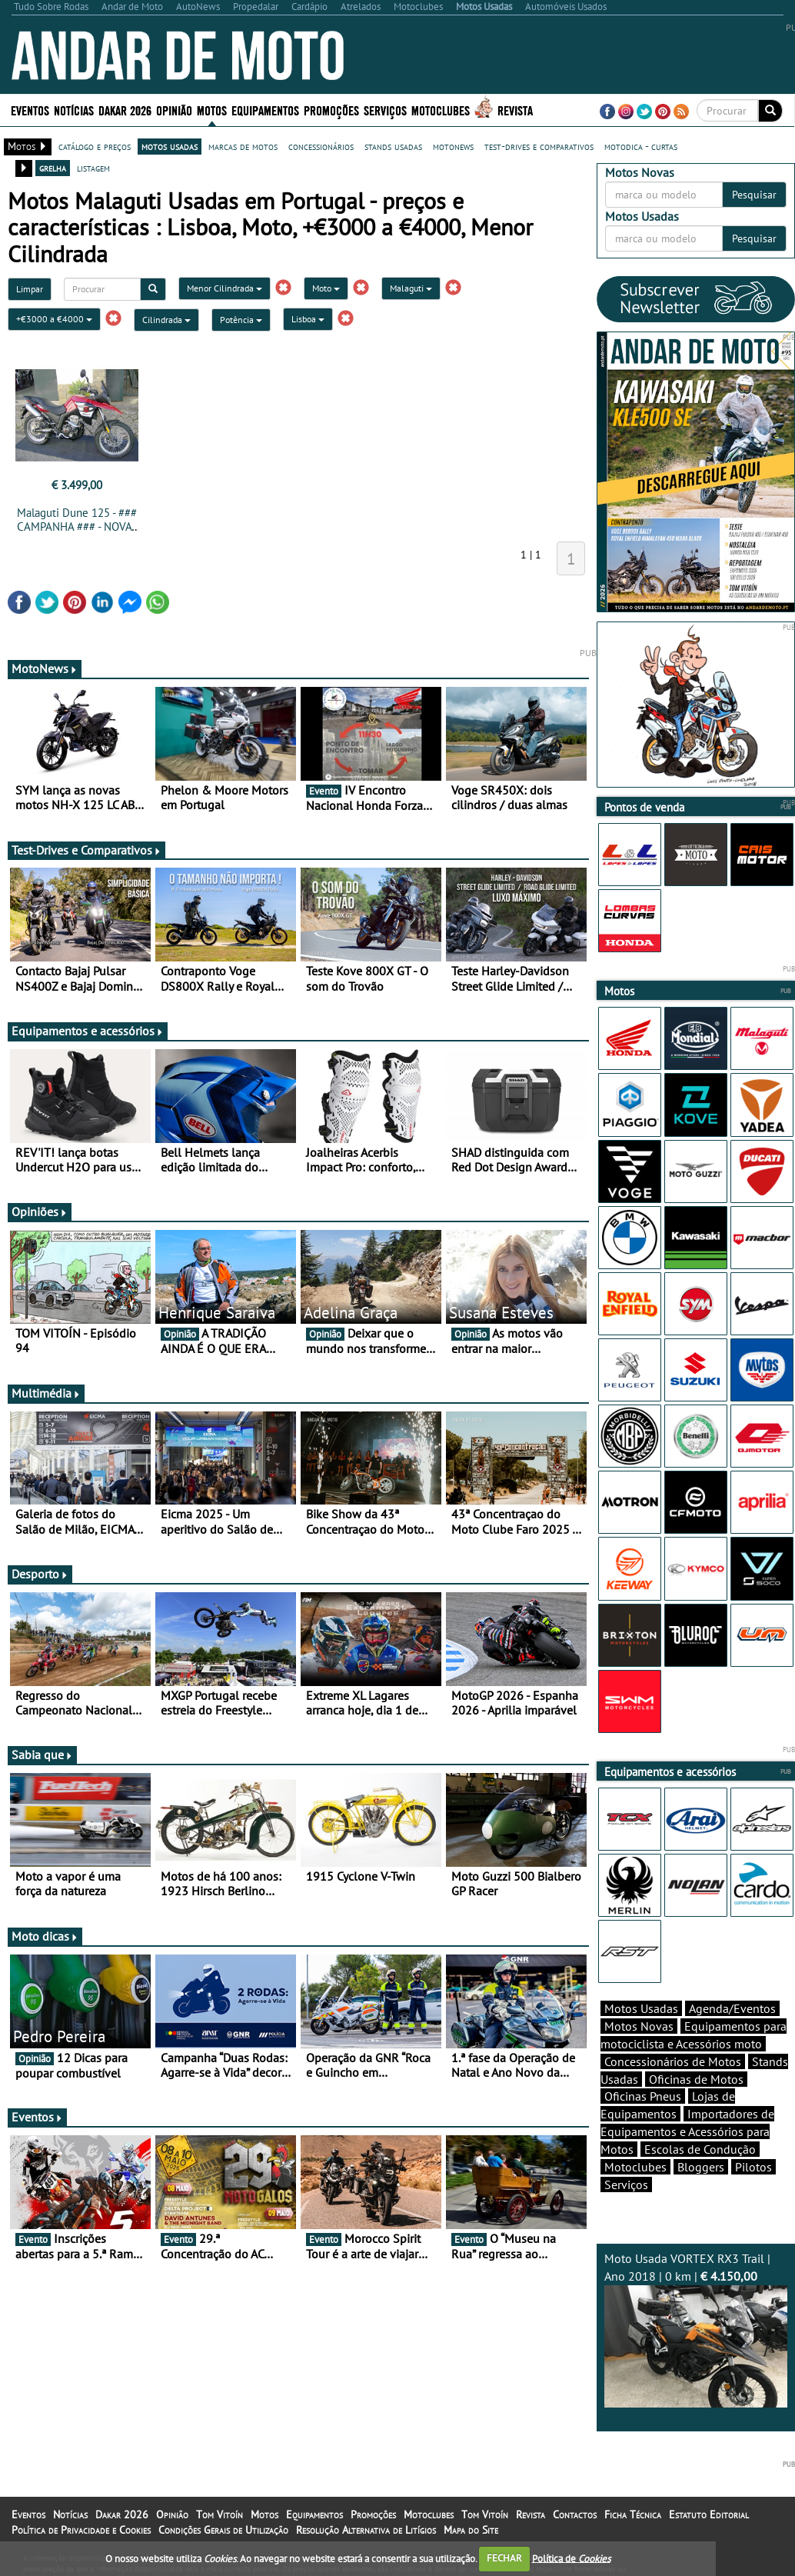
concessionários (321, 146)
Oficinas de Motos (696, 2079)
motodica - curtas (640, 146)
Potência (241, 319)
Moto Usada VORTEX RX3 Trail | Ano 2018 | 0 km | (696, 2329)
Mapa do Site (471, 2530)
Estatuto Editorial (709, 2514)
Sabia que (42, 1754)
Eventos (30, 109)
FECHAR (504, 2557)
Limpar (29, 289)
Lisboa (307, 319)
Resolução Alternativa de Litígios (366, 2530)
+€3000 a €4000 (54, 319)
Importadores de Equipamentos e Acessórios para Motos (687, 2131)
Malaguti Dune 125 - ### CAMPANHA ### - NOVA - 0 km (77, 526)
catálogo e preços (94, 146)
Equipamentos (265, 109)
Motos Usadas (641, 2008)
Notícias (74, 109)
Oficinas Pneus (642, 2096)
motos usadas (169, 146)
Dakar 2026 (124, 109)
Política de (571, 2557)
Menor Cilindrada (224, 288)
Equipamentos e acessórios (88, 1030)
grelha (52, 168)
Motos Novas (639, 2026)
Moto (326, 288)
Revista (515, 109)
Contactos (575, 2514)
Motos (212, 109)
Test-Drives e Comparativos (86, 850)
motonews (453, 146)
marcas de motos (243, 146)
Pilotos (753, 2166)
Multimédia (46, 1393)
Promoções (331, 109)
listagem (93, 168)
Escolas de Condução (700, 2149)
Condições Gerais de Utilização (223, 2530)
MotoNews (45, 668)
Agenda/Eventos (732, 2008)
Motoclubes (440, 109)
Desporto (40, 1573)
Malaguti (411, 288)
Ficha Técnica (632, 2514)
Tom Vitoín (219, 2514)
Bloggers (700, 2166)
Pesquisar (754, 195)
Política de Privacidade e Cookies (81, 2530)
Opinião (174, 109)
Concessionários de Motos (672, 2061)
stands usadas (393, 146)
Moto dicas (45, 1936)
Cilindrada (166, 319)
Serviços (385, 109)
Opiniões (40, 1211)
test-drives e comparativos (539, 146)
